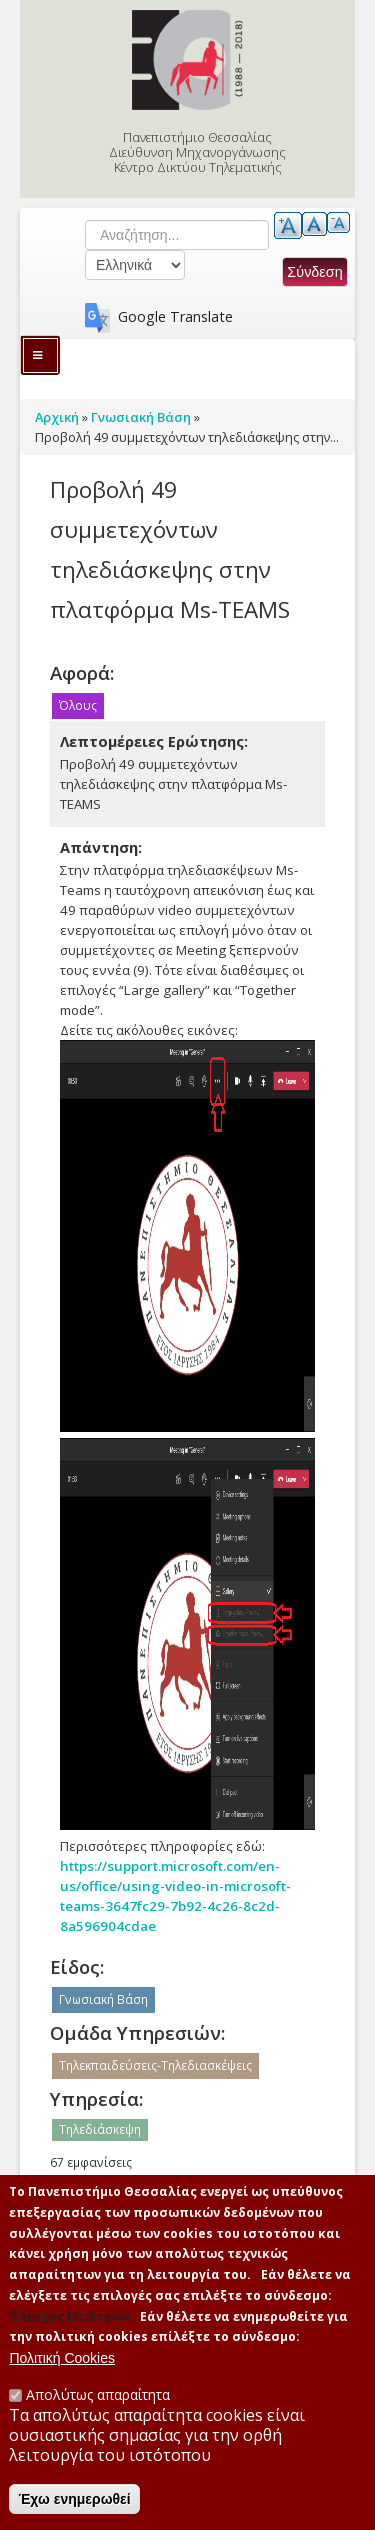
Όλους (78, 705)
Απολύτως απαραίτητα (98, 2411)
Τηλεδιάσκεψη (100, 2129)
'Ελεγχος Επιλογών (69, 2332)
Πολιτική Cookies (62, 2375)
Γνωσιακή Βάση (103, 1999)
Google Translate (175, 316)
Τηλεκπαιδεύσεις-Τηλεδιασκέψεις (155, 2065)
